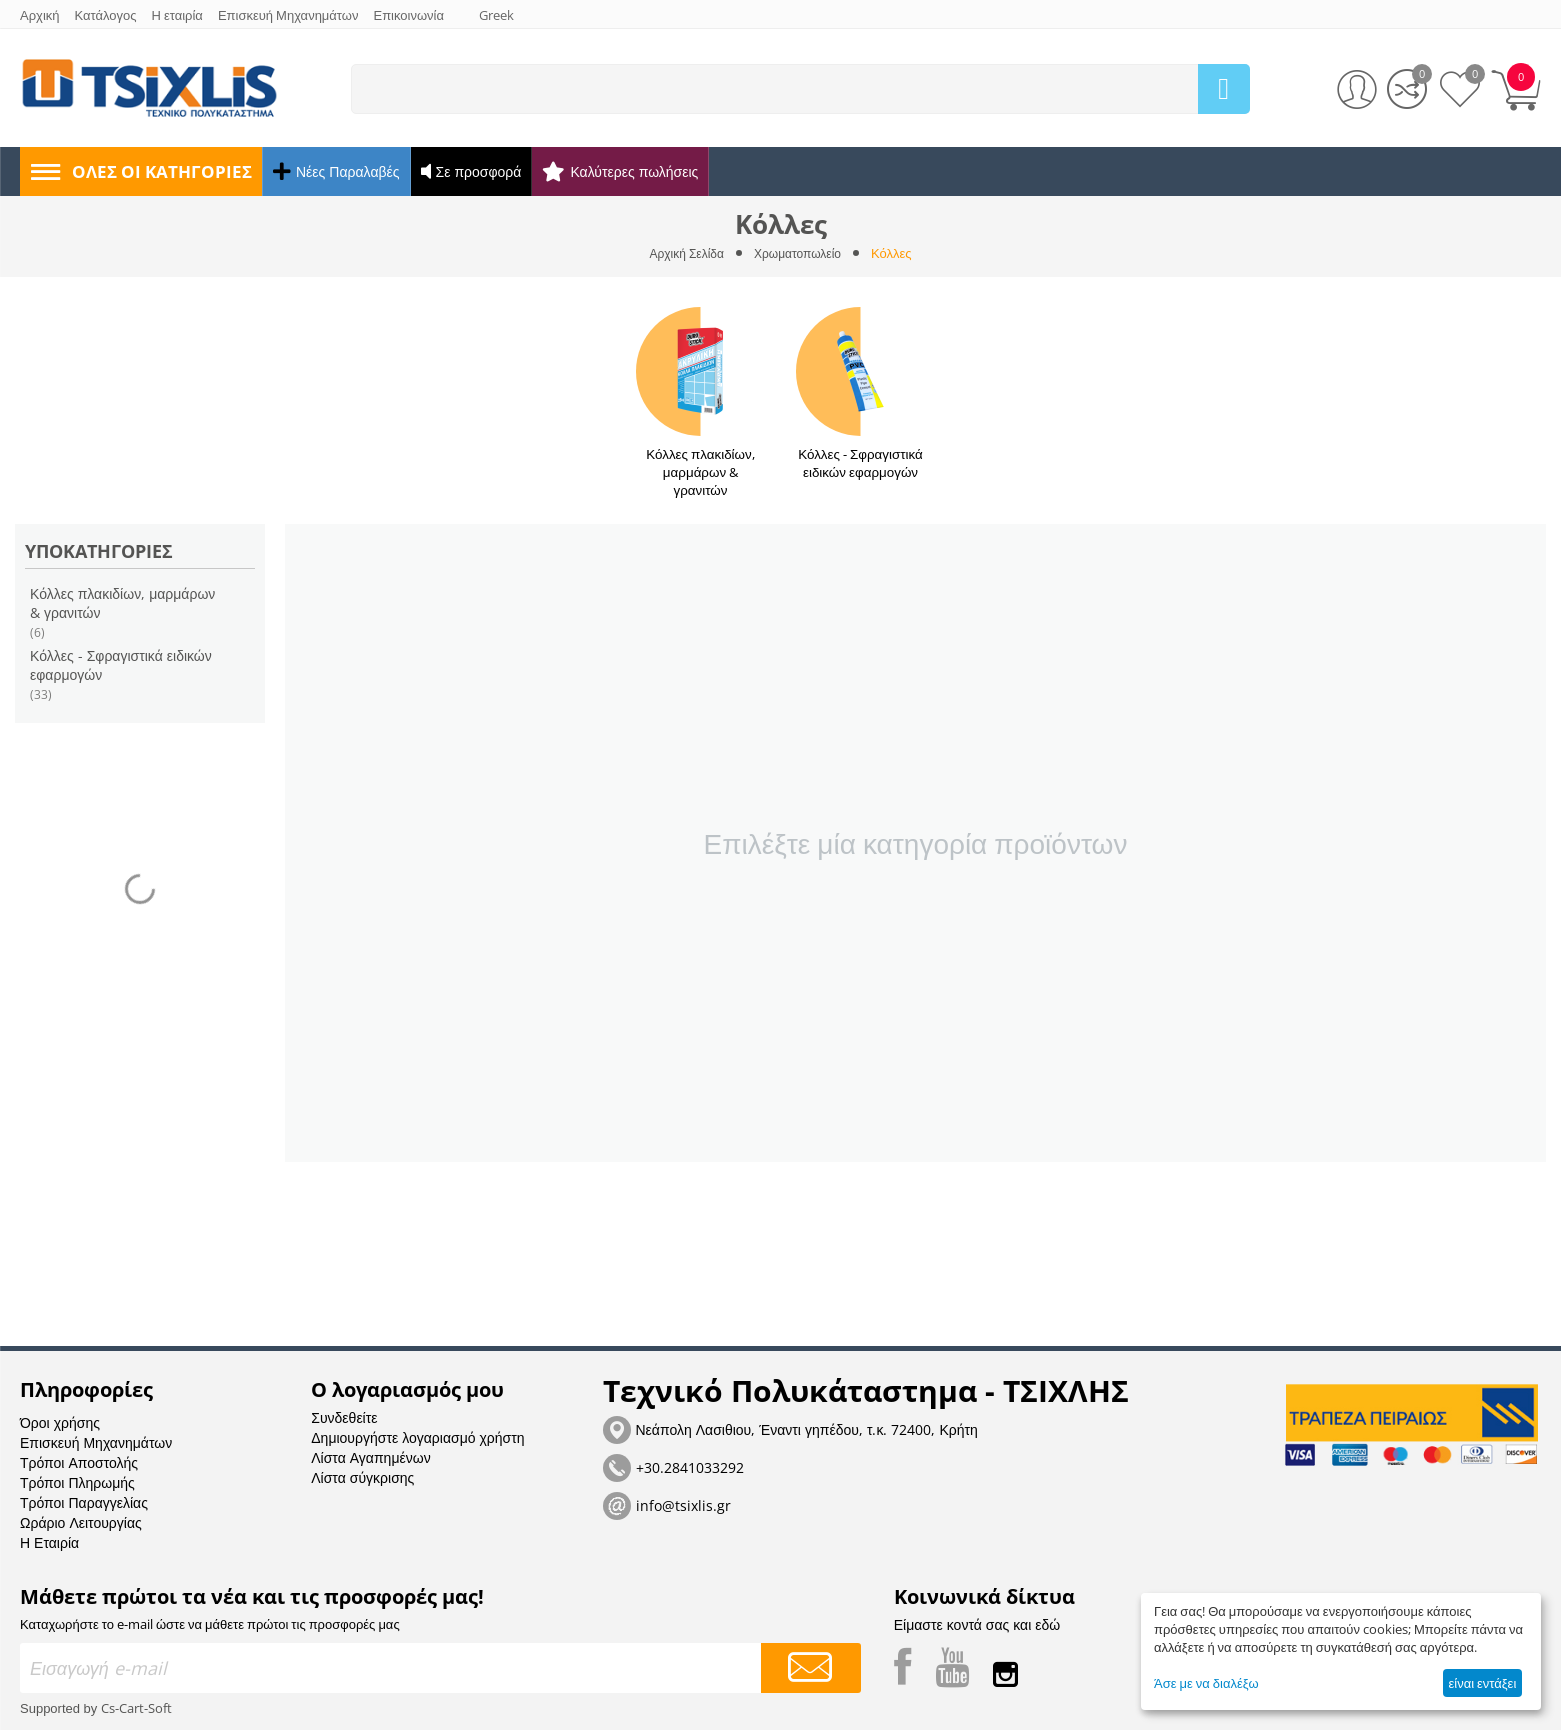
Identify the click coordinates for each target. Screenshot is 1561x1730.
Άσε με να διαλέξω (1206, 1683)
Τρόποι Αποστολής (79, 1444)
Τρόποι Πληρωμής (77, 1464)
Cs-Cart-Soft (136, 1690)
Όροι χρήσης (60, 1404)
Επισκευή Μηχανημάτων (96, 1424)
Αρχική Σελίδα (683, 253)
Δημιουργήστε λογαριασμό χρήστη (417, 1419)
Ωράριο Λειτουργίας (81, 1504)
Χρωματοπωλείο (800, 253)
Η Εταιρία (49, 1524)
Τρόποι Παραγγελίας (84, 1484)
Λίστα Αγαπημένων (370, 1439)
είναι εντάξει (1482, 1683)
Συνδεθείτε (344, 1399)
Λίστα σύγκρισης (362, 1459)
